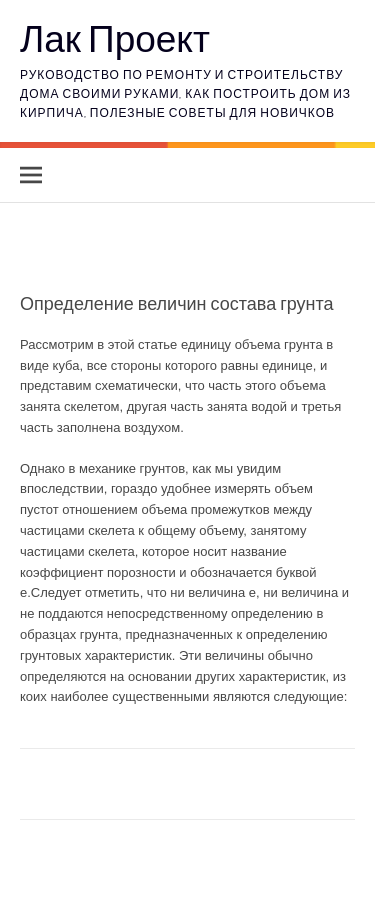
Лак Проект (115, 37)
